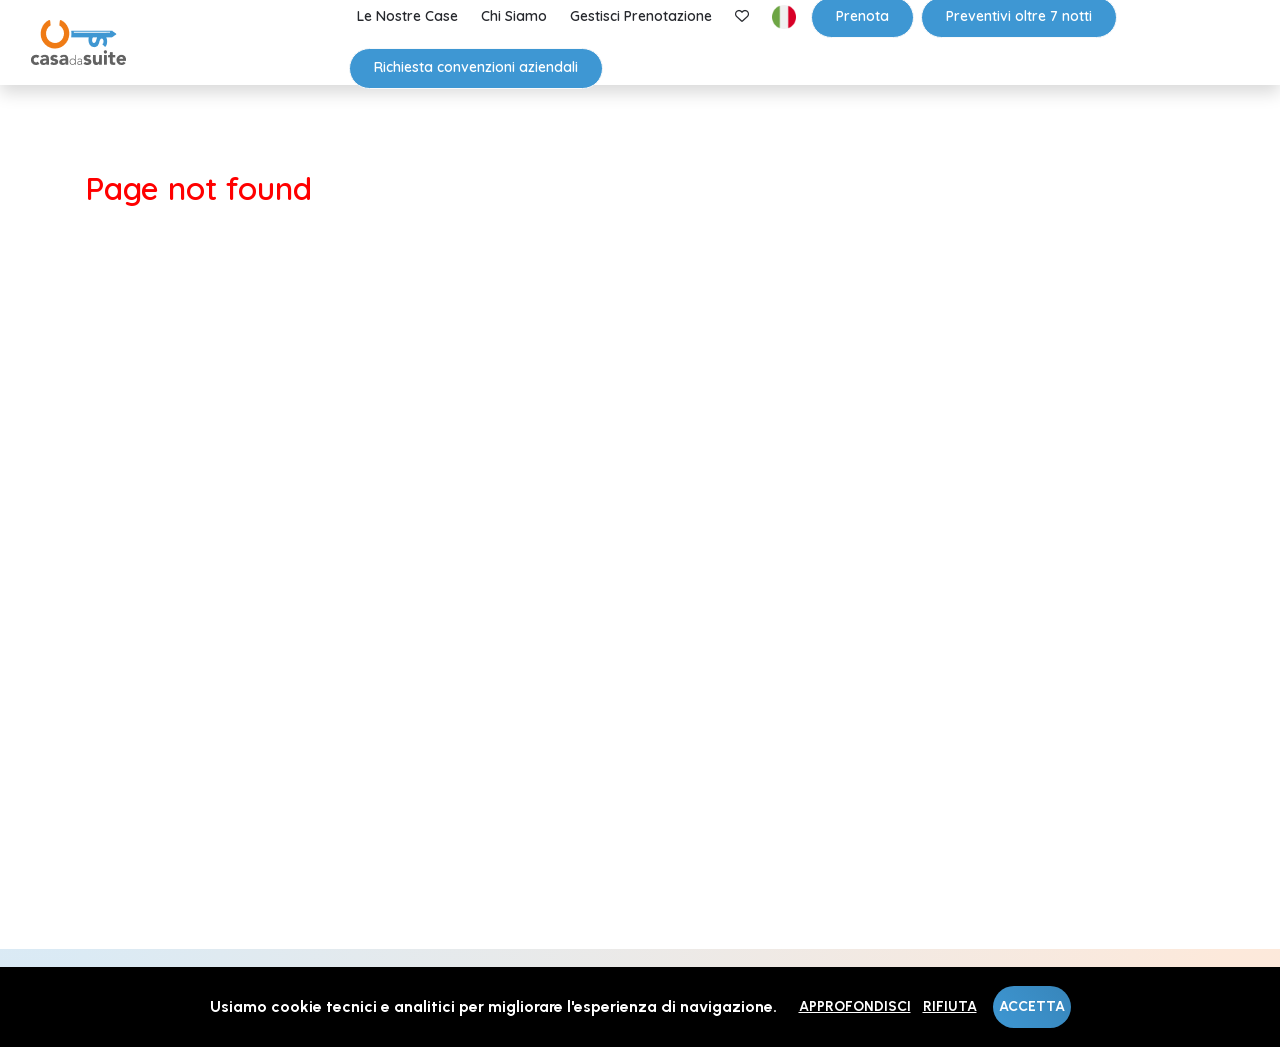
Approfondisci (855, 1006)
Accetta (1032, 1006)
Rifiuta (950, 1006)
